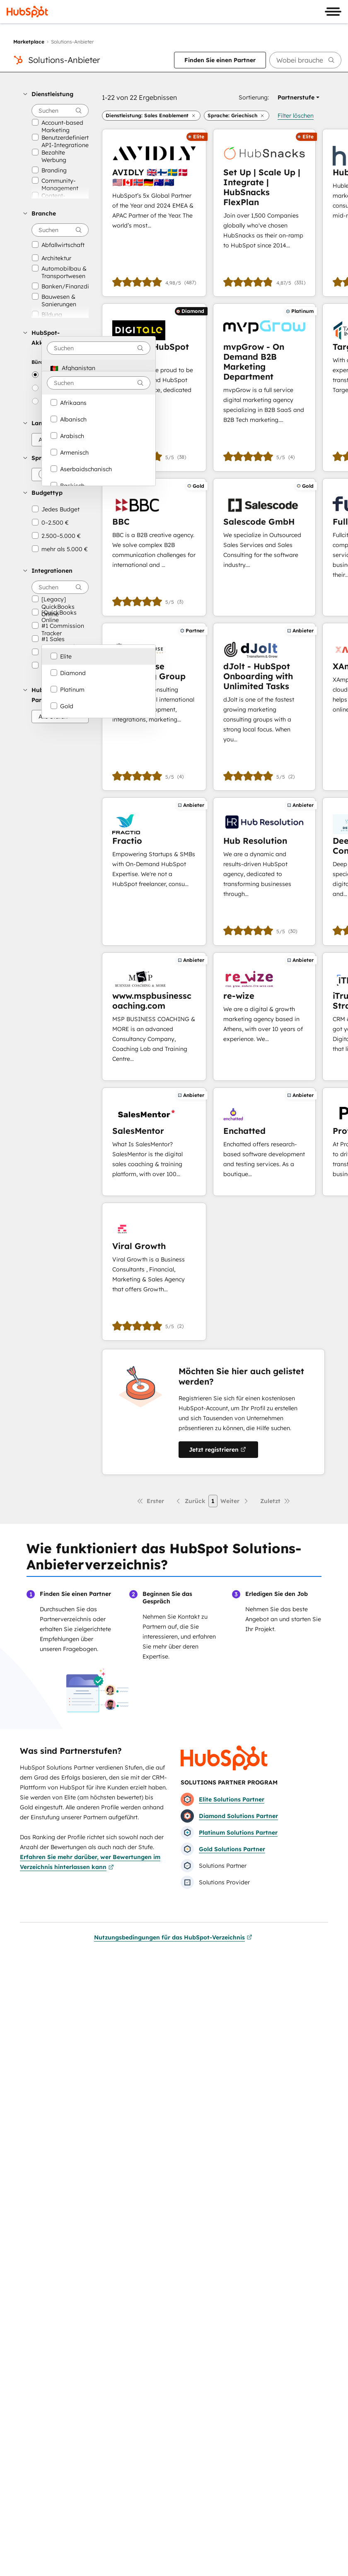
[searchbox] (305, 60)
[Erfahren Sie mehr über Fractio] (154, 871)
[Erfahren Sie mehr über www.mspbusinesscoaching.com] (154, 1016)
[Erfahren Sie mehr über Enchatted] (264, 1141)
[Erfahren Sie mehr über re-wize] (264, 1016)
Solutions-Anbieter (64, 60)
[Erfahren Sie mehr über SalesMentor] (154, 1141)
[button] (56, 94)
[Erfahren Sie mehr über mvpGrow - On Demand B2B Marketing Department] (264, 387)
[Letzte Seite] (275, 1501)
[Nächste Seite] (235, 1501)
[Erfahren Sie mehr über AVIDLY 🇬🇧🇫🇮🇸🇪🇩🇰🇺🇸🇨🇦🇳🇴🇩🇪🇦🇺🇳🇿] (154, 213)
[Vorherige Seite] (190, 1501)
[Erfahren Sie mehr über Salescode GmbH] (264, 547)
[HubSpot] (27, 11)
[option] (98, 368)
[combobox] (98, 348)
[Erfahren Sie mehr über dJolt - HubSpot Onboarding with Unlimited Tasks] (264, 707)
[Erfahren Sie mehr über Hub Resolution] (264, 871)
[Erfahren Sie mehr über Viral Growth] (154, 1272)
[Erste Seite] (150, 1501)
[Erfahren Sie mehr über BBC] (154, 547)
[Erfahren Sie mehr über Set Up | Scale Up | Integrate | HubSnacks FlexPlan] (264, 213)
